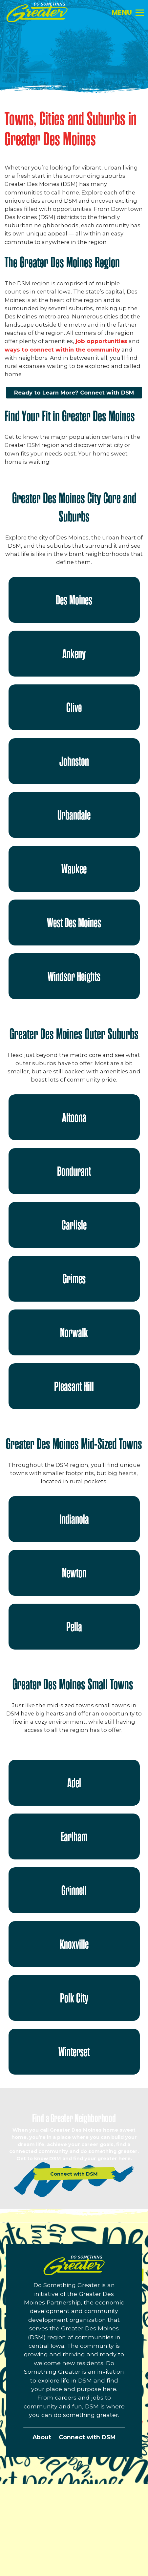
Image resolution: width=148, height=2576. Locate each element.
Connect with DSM (87, 2437)
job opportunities (101, 341)
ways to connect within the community (62, 349)
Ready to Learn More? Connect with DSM (74, 392)
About (41, 2437)
